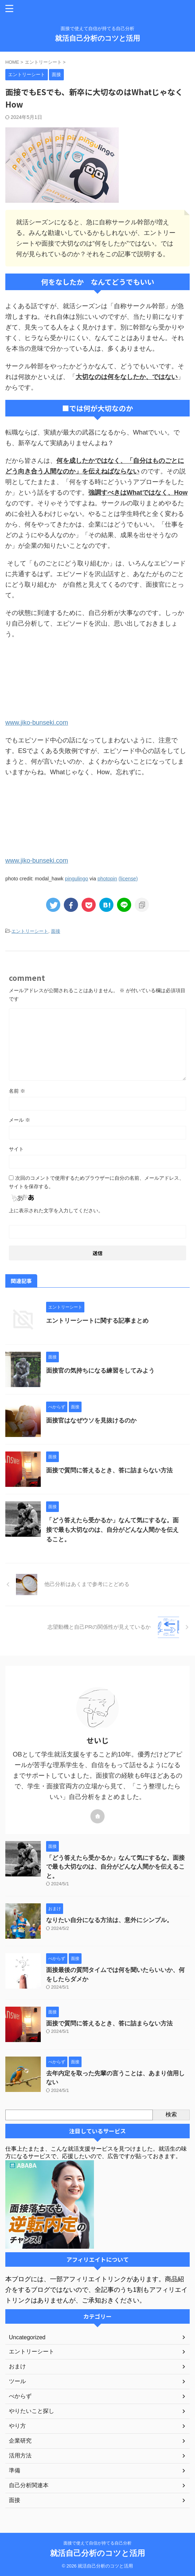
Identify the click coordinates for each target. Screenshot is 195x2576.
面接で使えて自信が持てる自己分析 (97, 2543)
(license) (128, 878)
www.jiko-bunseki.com (36, 722)
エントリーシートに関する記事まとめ (97, 1320)
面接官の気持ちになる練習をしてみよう (100, 1370)
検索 (171, 2114)
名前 (17, 1091)
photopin (107, 878)
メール (19, 1120)
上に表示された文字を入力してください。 (56, 1210)
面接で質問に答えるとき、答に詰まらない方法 (109, 1470)
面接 (55, 931)
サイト (16, 1149)
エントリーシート (29, 931)
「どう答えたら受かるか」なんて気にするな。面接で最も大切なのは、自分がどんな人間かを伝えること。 (112, 1530)
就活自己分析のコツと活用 (97, 38)
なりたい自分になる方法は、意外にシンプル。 (109, 1920)
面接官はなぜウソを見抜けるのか (91, 1420)
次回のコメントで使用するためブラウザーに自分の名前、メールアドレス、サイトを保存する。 (96, 1182)
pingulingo (76, 878)
